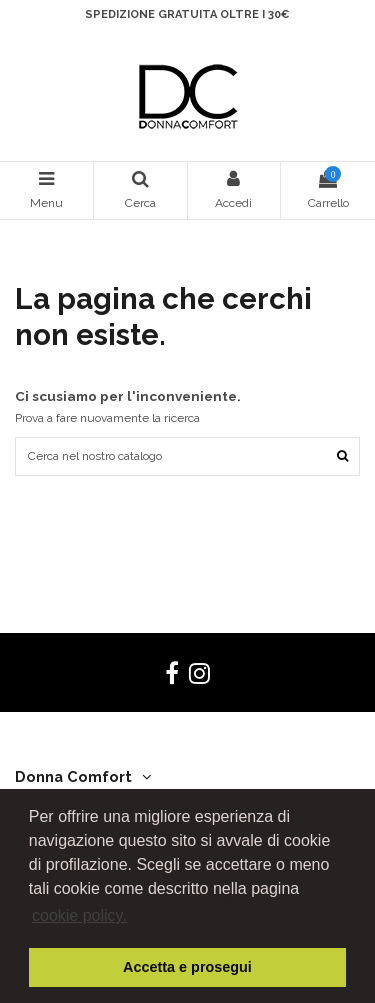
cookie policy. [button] (79, 915)
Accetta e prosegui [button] (187, 967)
